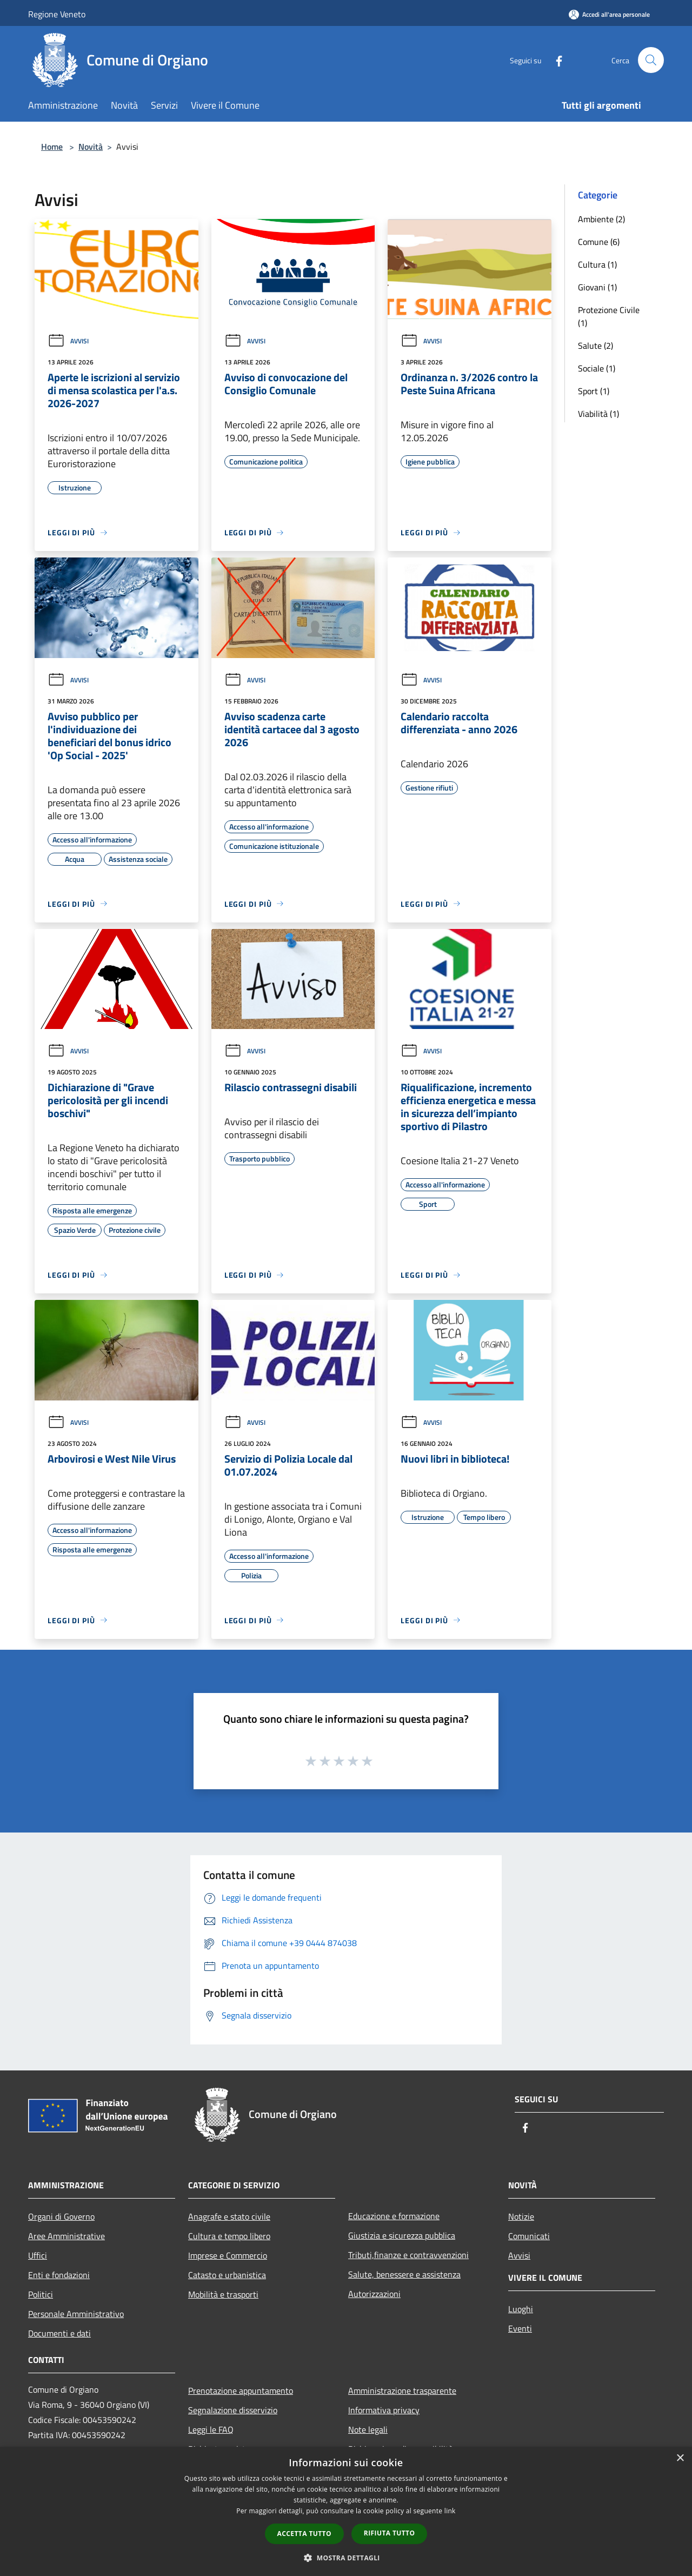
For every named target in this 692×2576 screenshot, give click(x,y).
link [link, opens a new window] (450, 2510)
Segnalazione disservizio (232, 2410)
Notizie (521, 2216)
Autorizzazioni (374, 2293)
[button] (346, 2557)
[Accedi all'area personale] (609, 14)
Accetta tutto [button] (304, 2533)
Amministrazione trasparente (402, 2390)
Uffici (37, 2255)
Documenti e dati (59, 2333)
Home (52, 146)
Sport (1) (593, 390)
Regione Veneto (56, 14)
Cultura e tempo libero (229, 2235)
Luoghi (520, 2308)
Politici (40, 2294)
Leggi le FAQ (211, 2429)
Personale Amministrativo (76, 2313)
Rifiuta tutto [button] (389, 2533)
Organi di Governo (61, 2216)
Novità (90, 146)
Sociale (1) (596, 368)
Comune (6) (599, 241)
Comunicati (529, 2235)
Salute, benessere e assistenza (404, 2274)
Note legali (368, 2429)
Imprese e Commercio (227, 2255)
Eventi (520, 2328)
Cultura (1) (597, 264)
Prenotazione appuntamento (240, 2390)
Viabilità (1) (598, 413)
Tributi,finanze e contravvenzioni (408, 2254)
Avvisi (68, 341)
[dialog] (346, 2511)
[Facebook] (554, 59)
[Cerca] (651, 60)
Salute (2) (595, 345)
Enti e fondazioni (59, 2274)
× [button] (680, 2458)
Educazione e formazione (394, 2215)
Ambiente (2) (601, 219)
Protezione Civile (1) (609, 316)
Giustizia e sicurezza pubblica (401, 2235)
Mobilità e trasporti (223, 2294)
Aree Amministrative (66, 2235)
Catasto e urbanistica (227, 2274)
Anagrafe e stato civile (229, 2216)
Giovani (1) (597, 287)
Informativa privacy (384, 2410)
